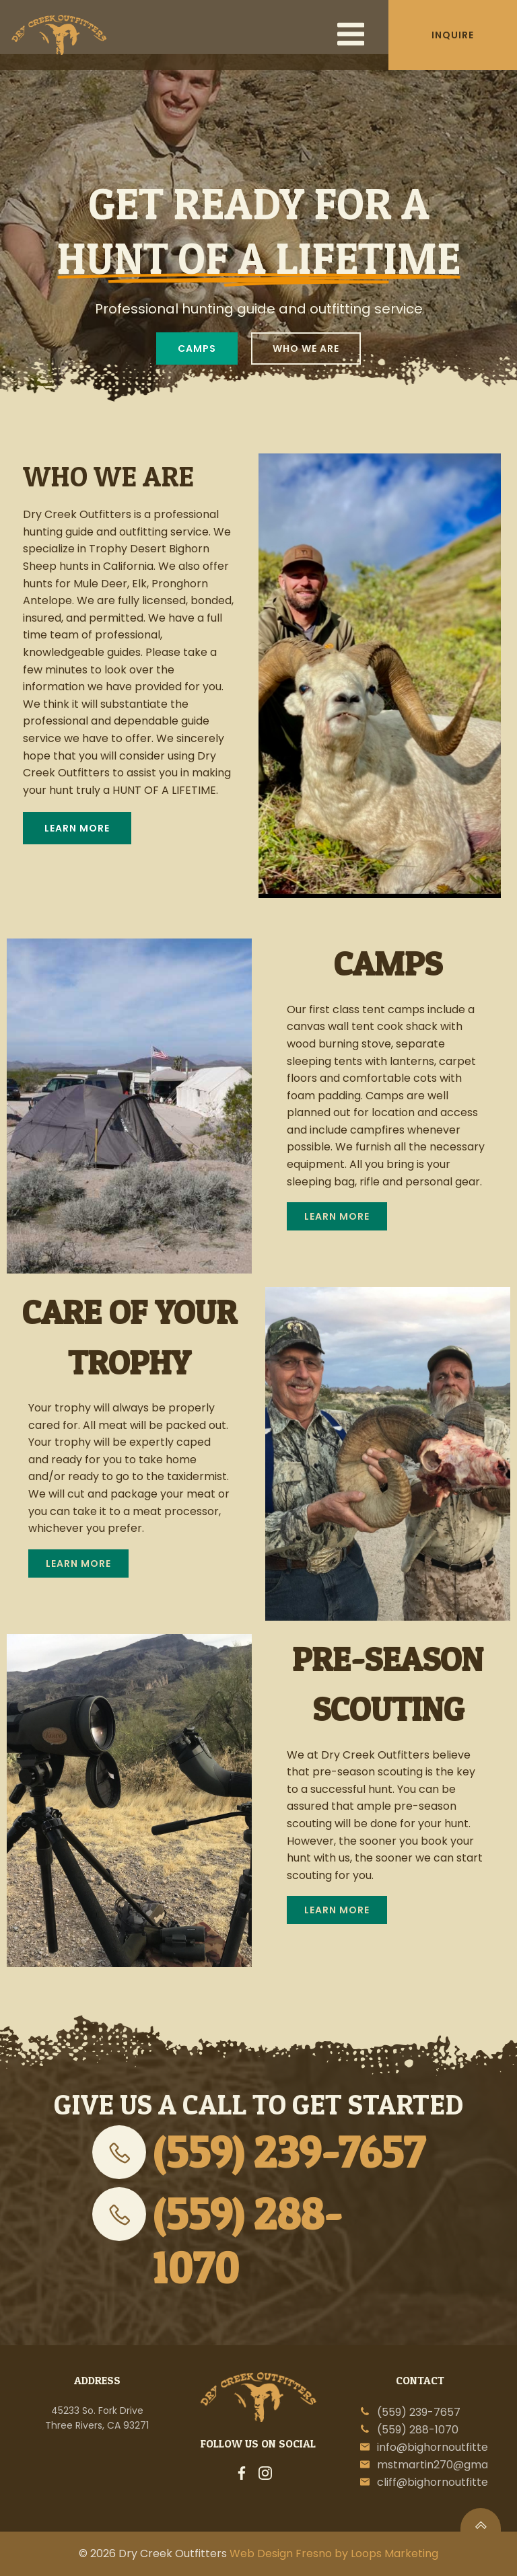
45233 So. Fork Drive (97, 2410)
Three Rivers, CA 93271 (97, 2425)
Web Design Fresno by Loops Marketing (334, 2553)
